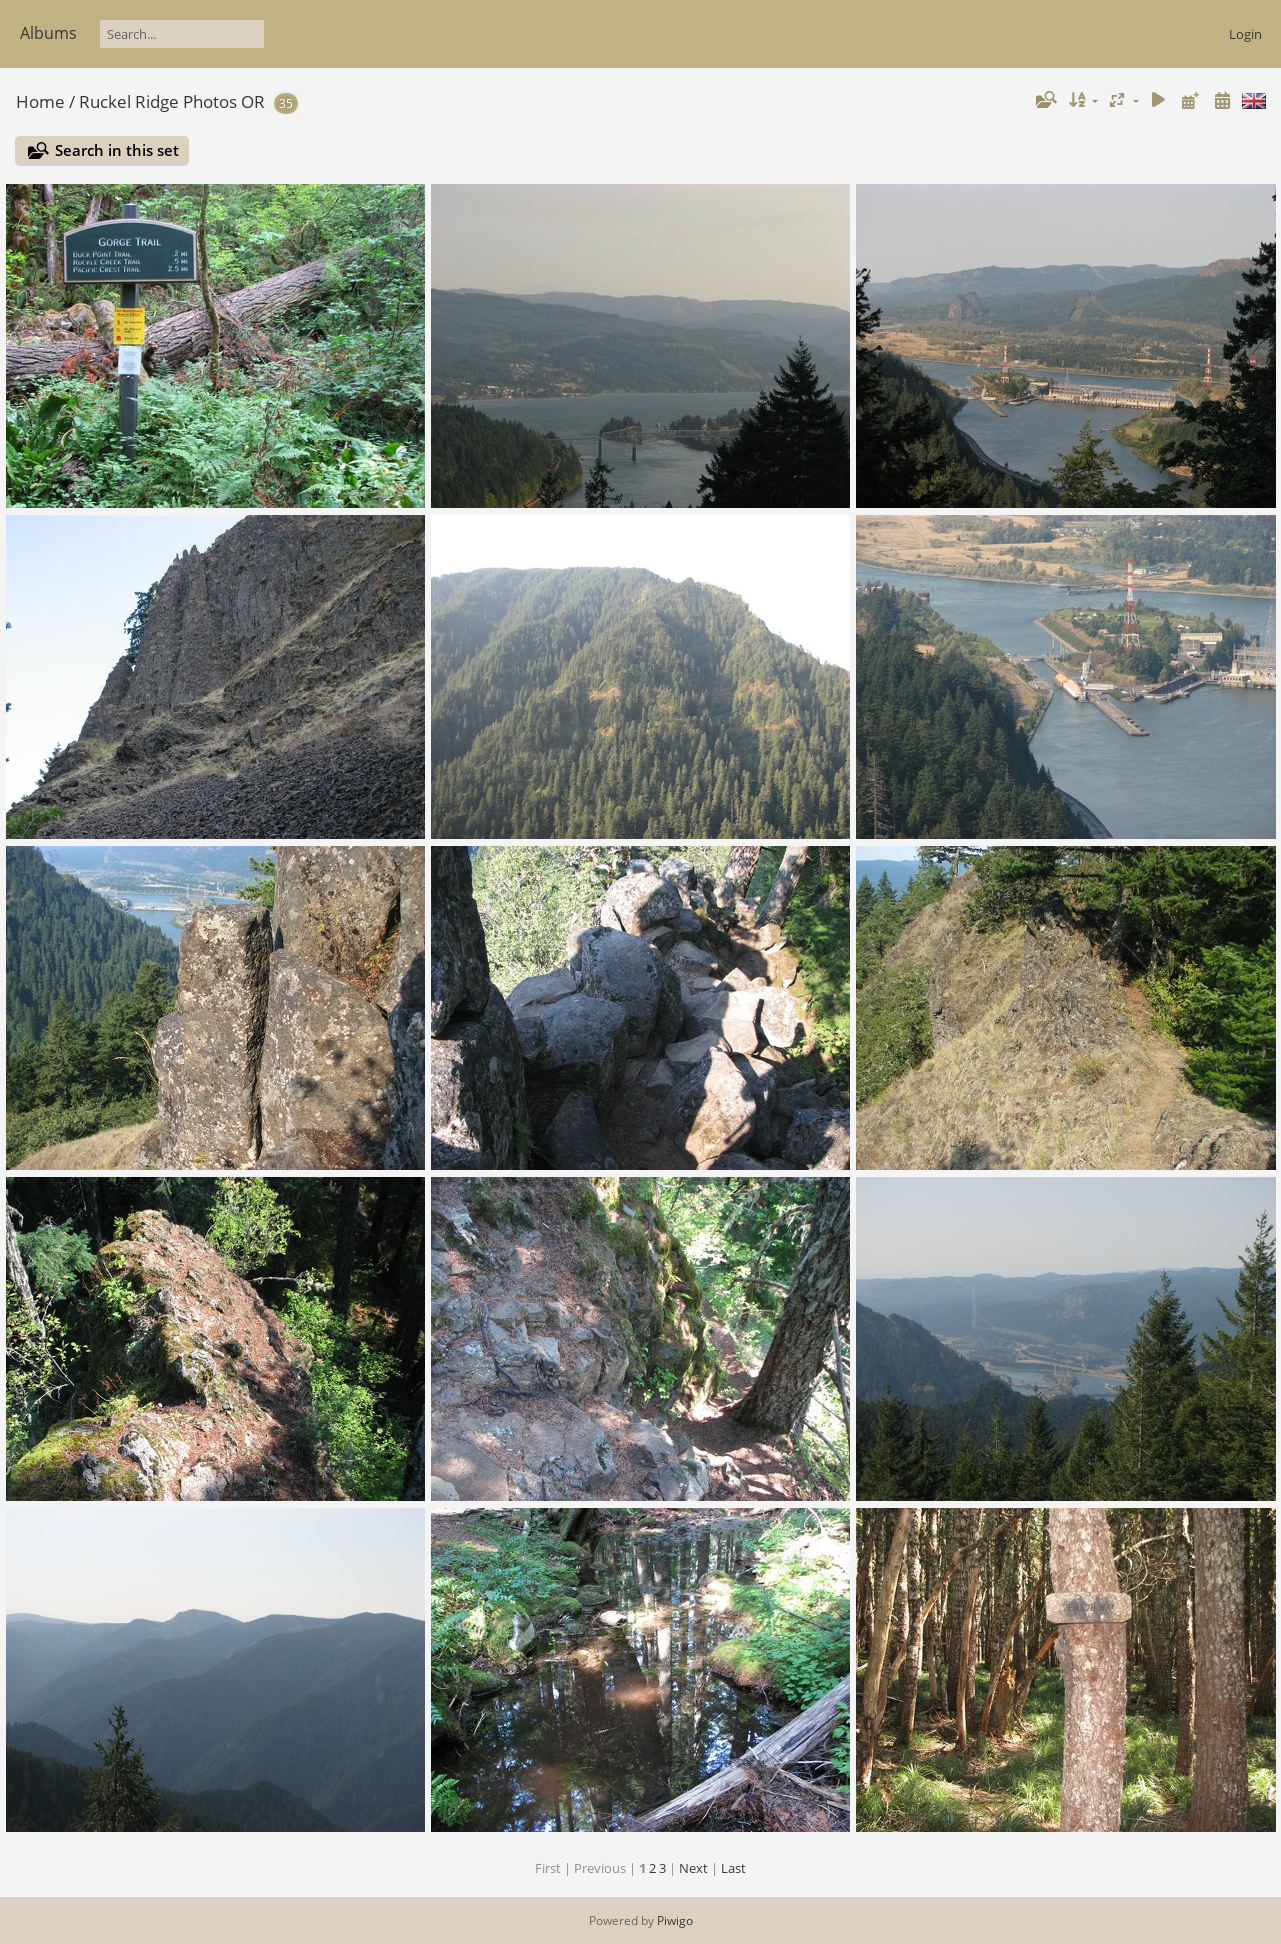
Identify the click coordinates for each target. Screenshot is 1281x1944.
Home (40, 101)
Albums (48, 33)
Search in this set (117, 150)
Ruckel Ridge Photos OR (172, 101)
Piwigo (675, 1920)
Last (733, 1868)
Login (1245, 34)
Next (693, 1868)
